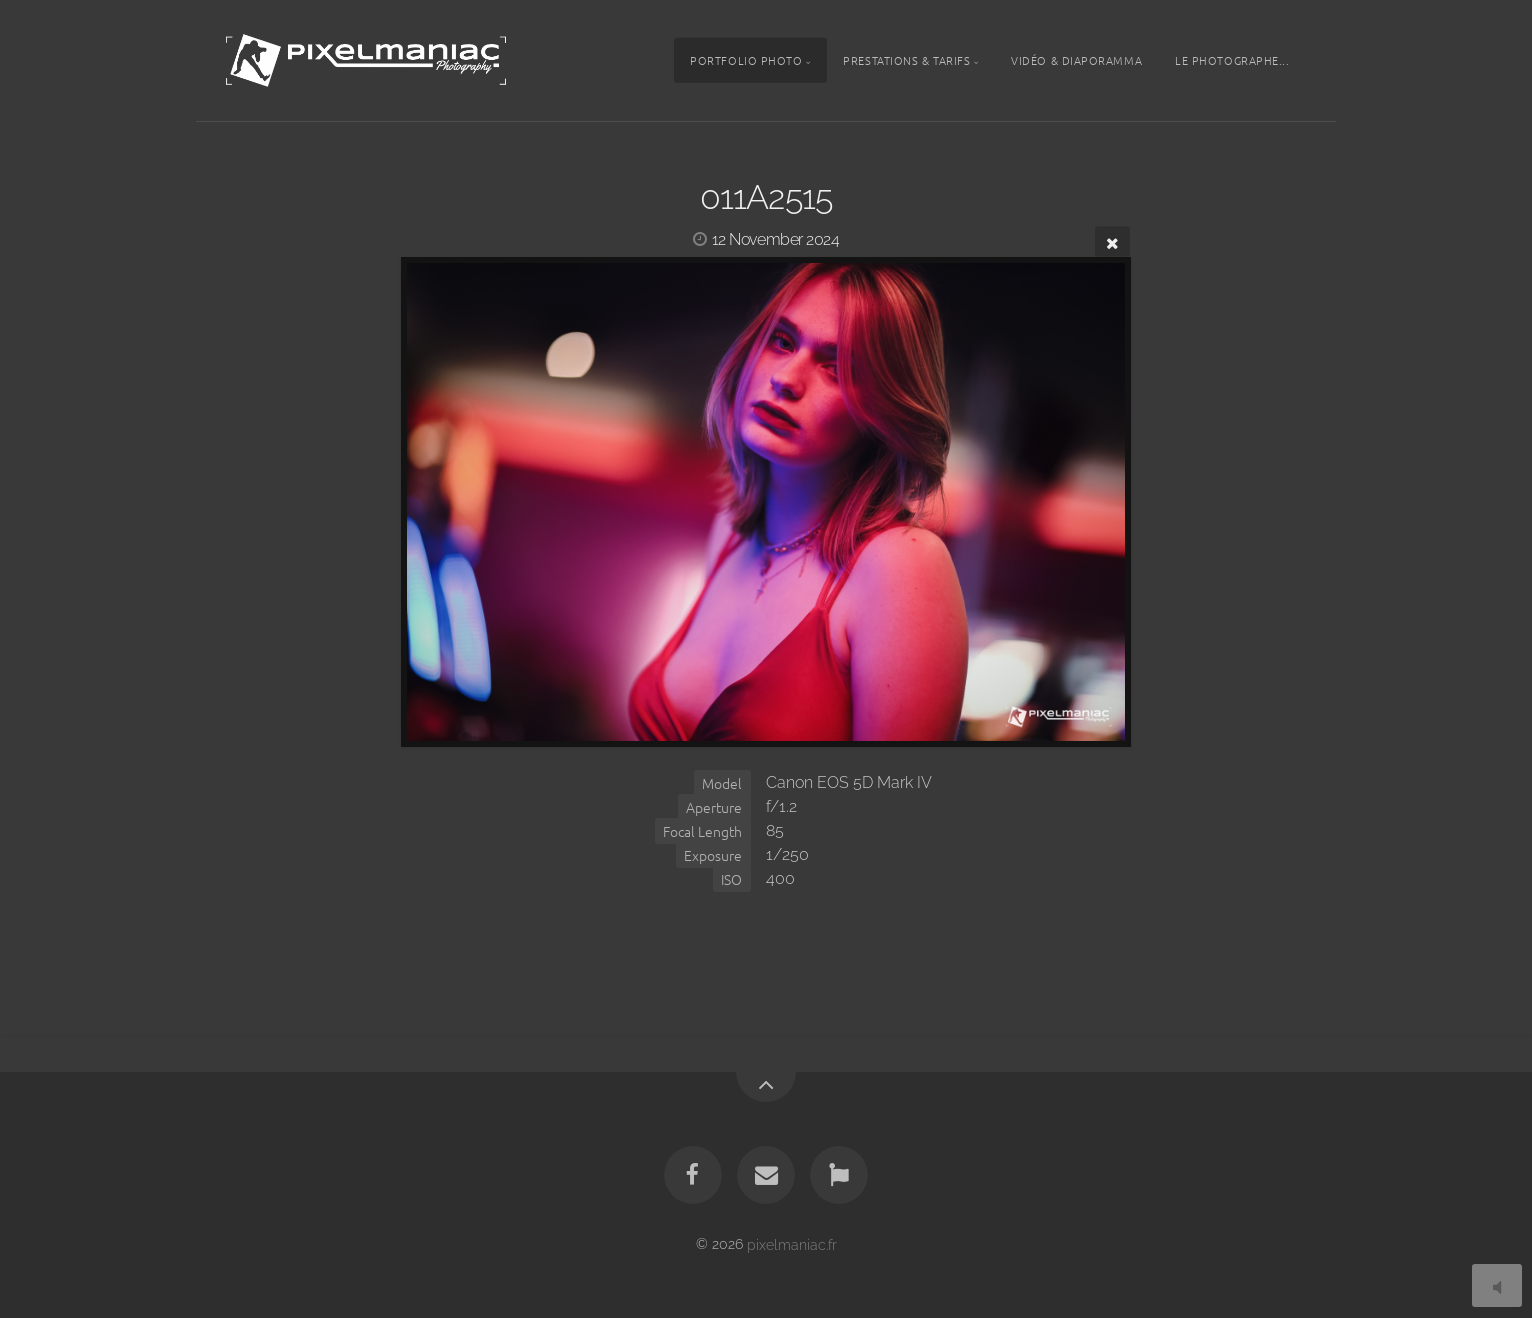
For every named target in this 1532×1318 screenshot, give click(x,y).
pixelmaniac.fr (792, 1243)
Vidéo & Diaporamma (1076, 60)
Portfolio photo (746, 60)
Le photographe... (1232, 60)
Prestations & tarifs (906, 60)
